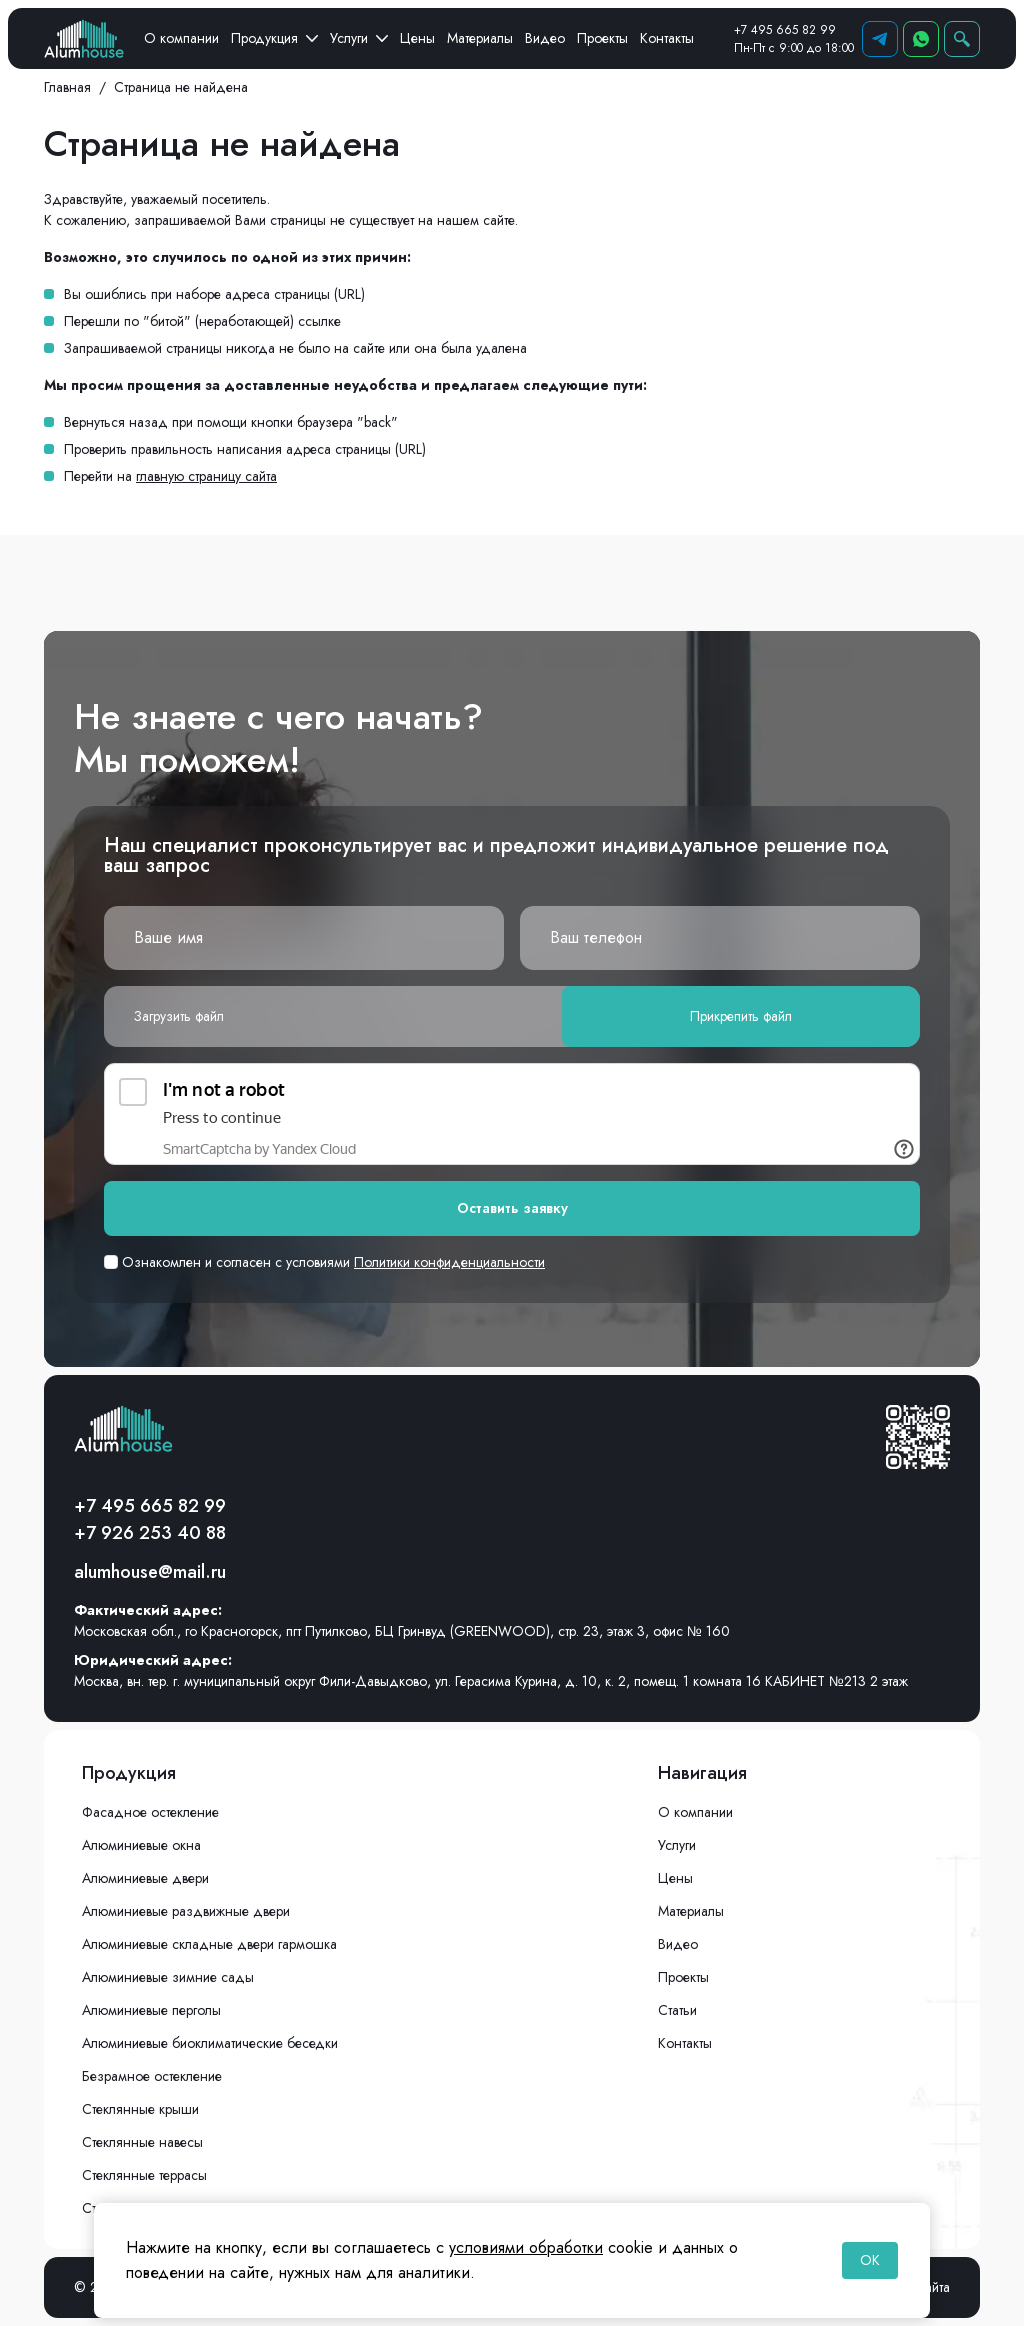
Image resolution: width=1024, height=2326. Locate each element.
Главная (67, 87)
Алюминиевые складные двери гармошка (209, 1944)
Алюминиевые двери (145, 1878)
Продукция (274, 38)
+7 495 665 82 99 (785, 30)
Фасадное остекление (150, 1812)
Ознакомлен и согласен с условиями (324, 1262)
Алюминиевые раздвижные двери (186, 1911)
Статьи (677, 2010)
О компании (181, 38)
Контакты (667, 38)
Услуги (359, 38)
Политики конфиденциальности (449, 1262)
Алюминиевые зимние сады (168, 1977)
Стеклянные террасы (144, 2175)
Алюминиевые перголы (151, 2010)
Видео (545, 38)
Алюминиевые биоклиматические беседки (210, 2043)
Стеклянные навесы (142, 2142)
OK (870, 2260)
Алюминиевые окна (141, 1845)
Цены (417, 38)
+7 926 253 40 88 (150, 1533)
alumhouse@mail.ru (150, 1572)
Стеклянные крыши (140, 2109)
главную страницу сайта (206, 476)
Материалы (480, 38)
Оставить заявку (512, 1208)
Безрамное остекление (152, 2076)
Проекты (602, 38)
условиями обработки (526, 2247)
